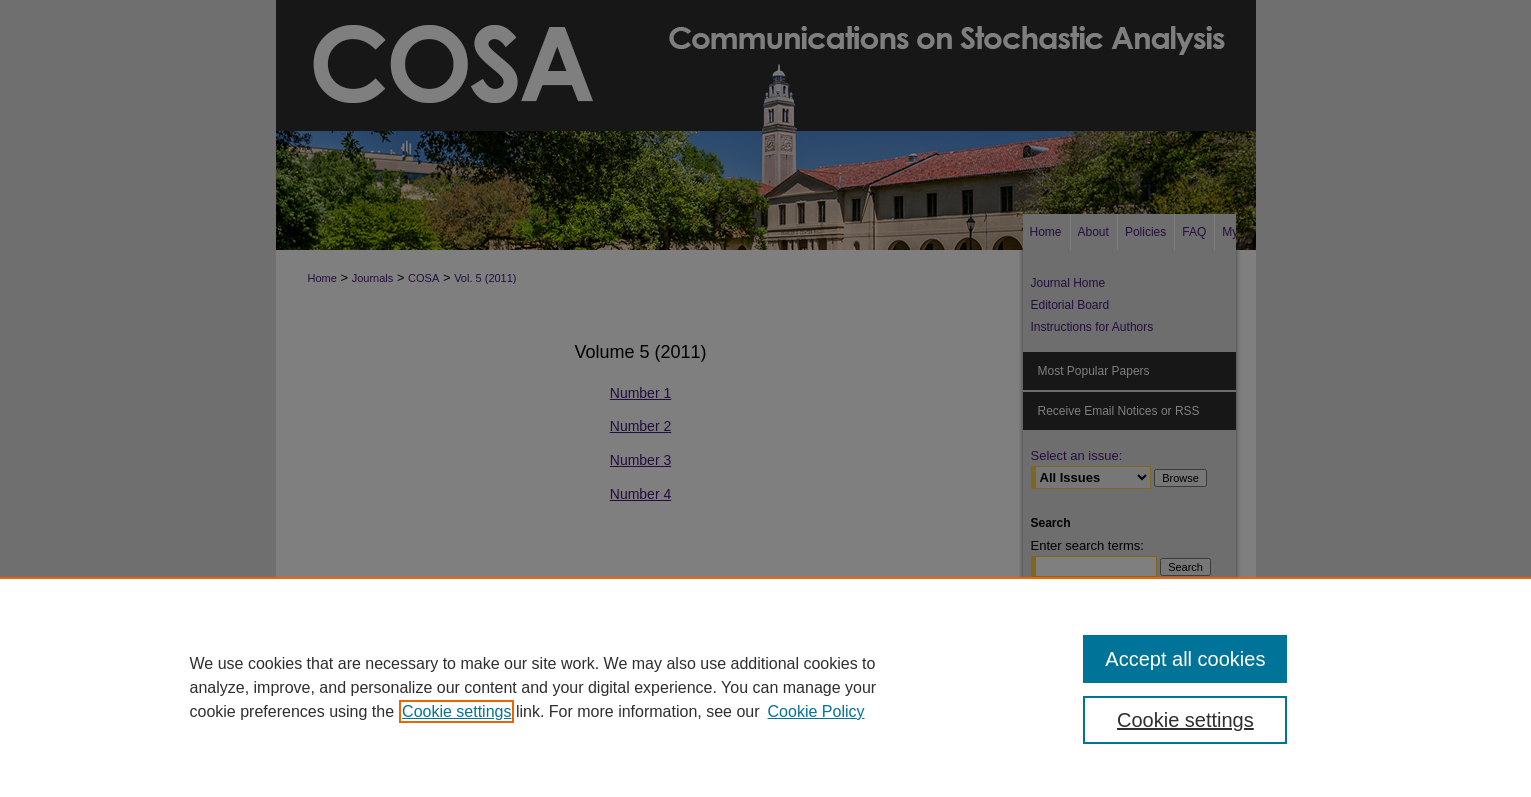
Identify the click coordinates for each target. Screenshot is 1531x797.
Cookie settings (456, 711)
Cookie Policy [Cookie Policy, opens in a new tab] (816, 711)
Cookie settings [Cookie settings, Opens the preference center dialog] (1185, 720)
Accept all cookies (1185, 659)
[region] (765, 687)
